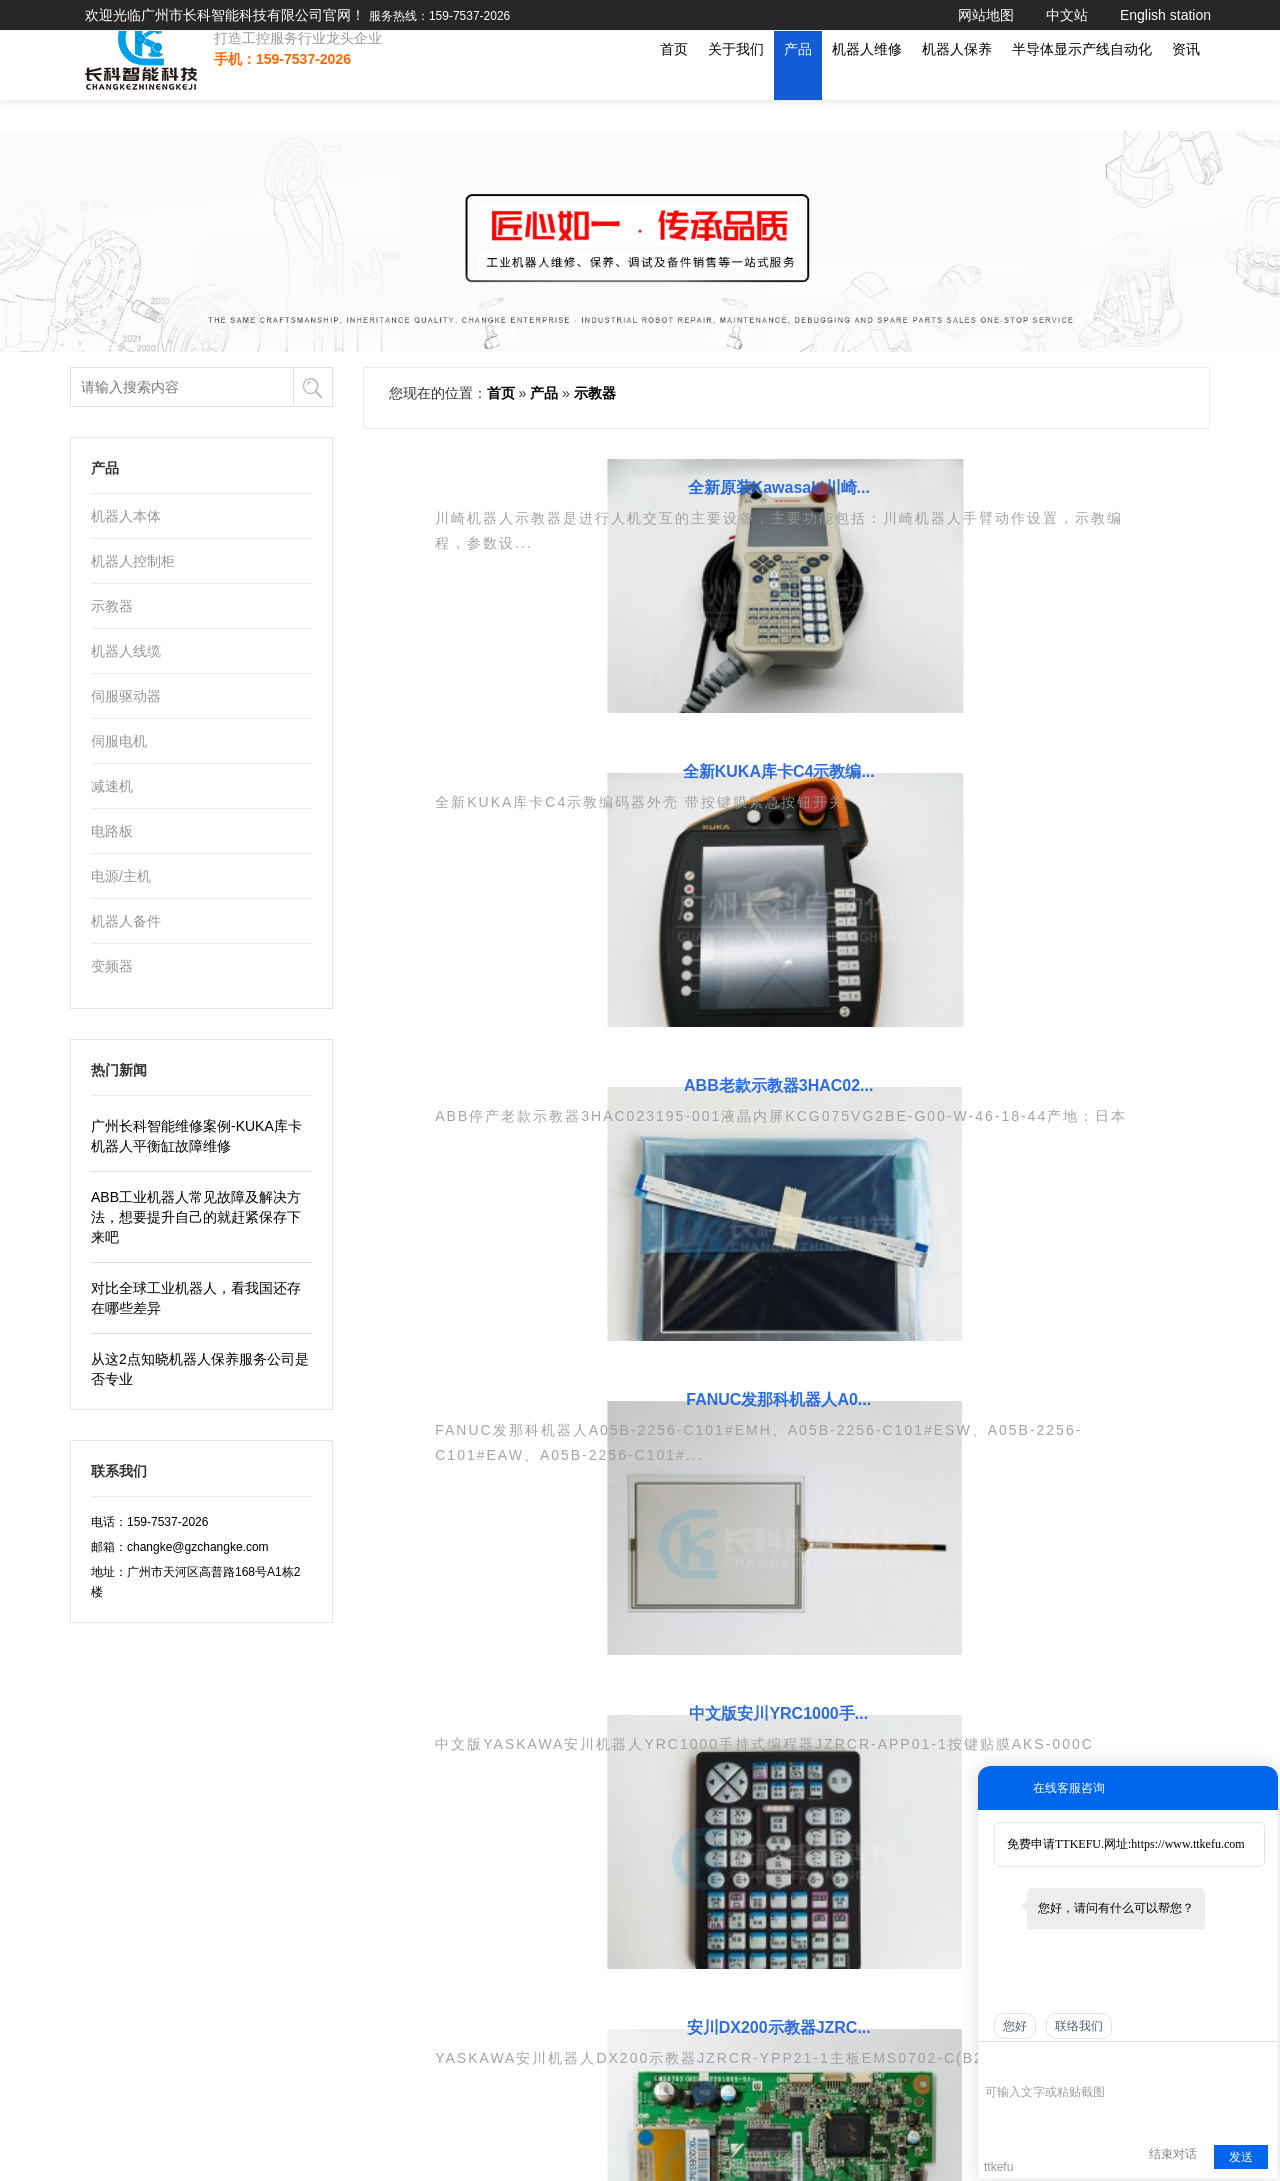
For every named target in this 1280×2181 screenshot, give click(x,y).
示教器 (112, 606)
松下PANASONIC (832, 1924)
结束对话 (1173, 2154)
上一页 (510, 1243)
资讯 (1186, 80)
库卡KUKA (813, 1789)
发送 (1241, 2157)
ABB (797, 1762)
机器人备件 (126, 921)
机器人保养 (957, 80)
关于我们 (736, 80)
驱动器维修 (652, 1789)
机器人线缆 (126, 651)
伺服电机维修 (658, 1735)
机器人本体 (126, 516)
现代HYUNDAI (824, 1870)
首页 (674, 80)
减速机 (112, 786)
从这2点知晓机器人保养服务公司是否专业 (200, 1369)
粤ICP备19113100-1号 (130, 2003)
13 (994, 1243)
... (934, 1243)
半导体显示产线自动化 (1082, 80)
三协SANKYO (822, 1735)
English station (1165, 15)
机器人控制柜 (133, 561)
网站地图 (986, 15)
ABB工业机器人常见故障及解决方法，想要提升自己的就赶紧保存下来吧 (196, 1217)
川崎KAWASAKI (828, 1897)
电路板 (112, 831)
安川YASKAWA (826, 1843)
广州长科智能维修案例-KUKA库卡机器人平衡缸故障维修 (196, 1136)
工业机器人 (490, 1789)
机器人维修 (867, 80)
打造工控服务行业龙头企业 (283, 69)
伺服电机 (119, 741)
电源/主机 (121, 876)
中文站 (1067, 15)
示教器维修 (652, 1816)
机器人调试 (303, 2046)
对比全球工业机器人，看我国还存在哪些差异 (196, 1298)
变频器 (112, 966)
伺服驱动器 (126, 696)
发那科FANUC (823, 1816)
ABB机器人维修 (664, 1843)
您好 (1015, 2026)
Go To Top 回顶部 (639, 2146)
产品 (798, 80)
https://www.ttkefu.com (1187, 1844)
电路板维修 (652, 1762)
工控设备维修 (496, 1816)
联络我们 (1079, 2026)
